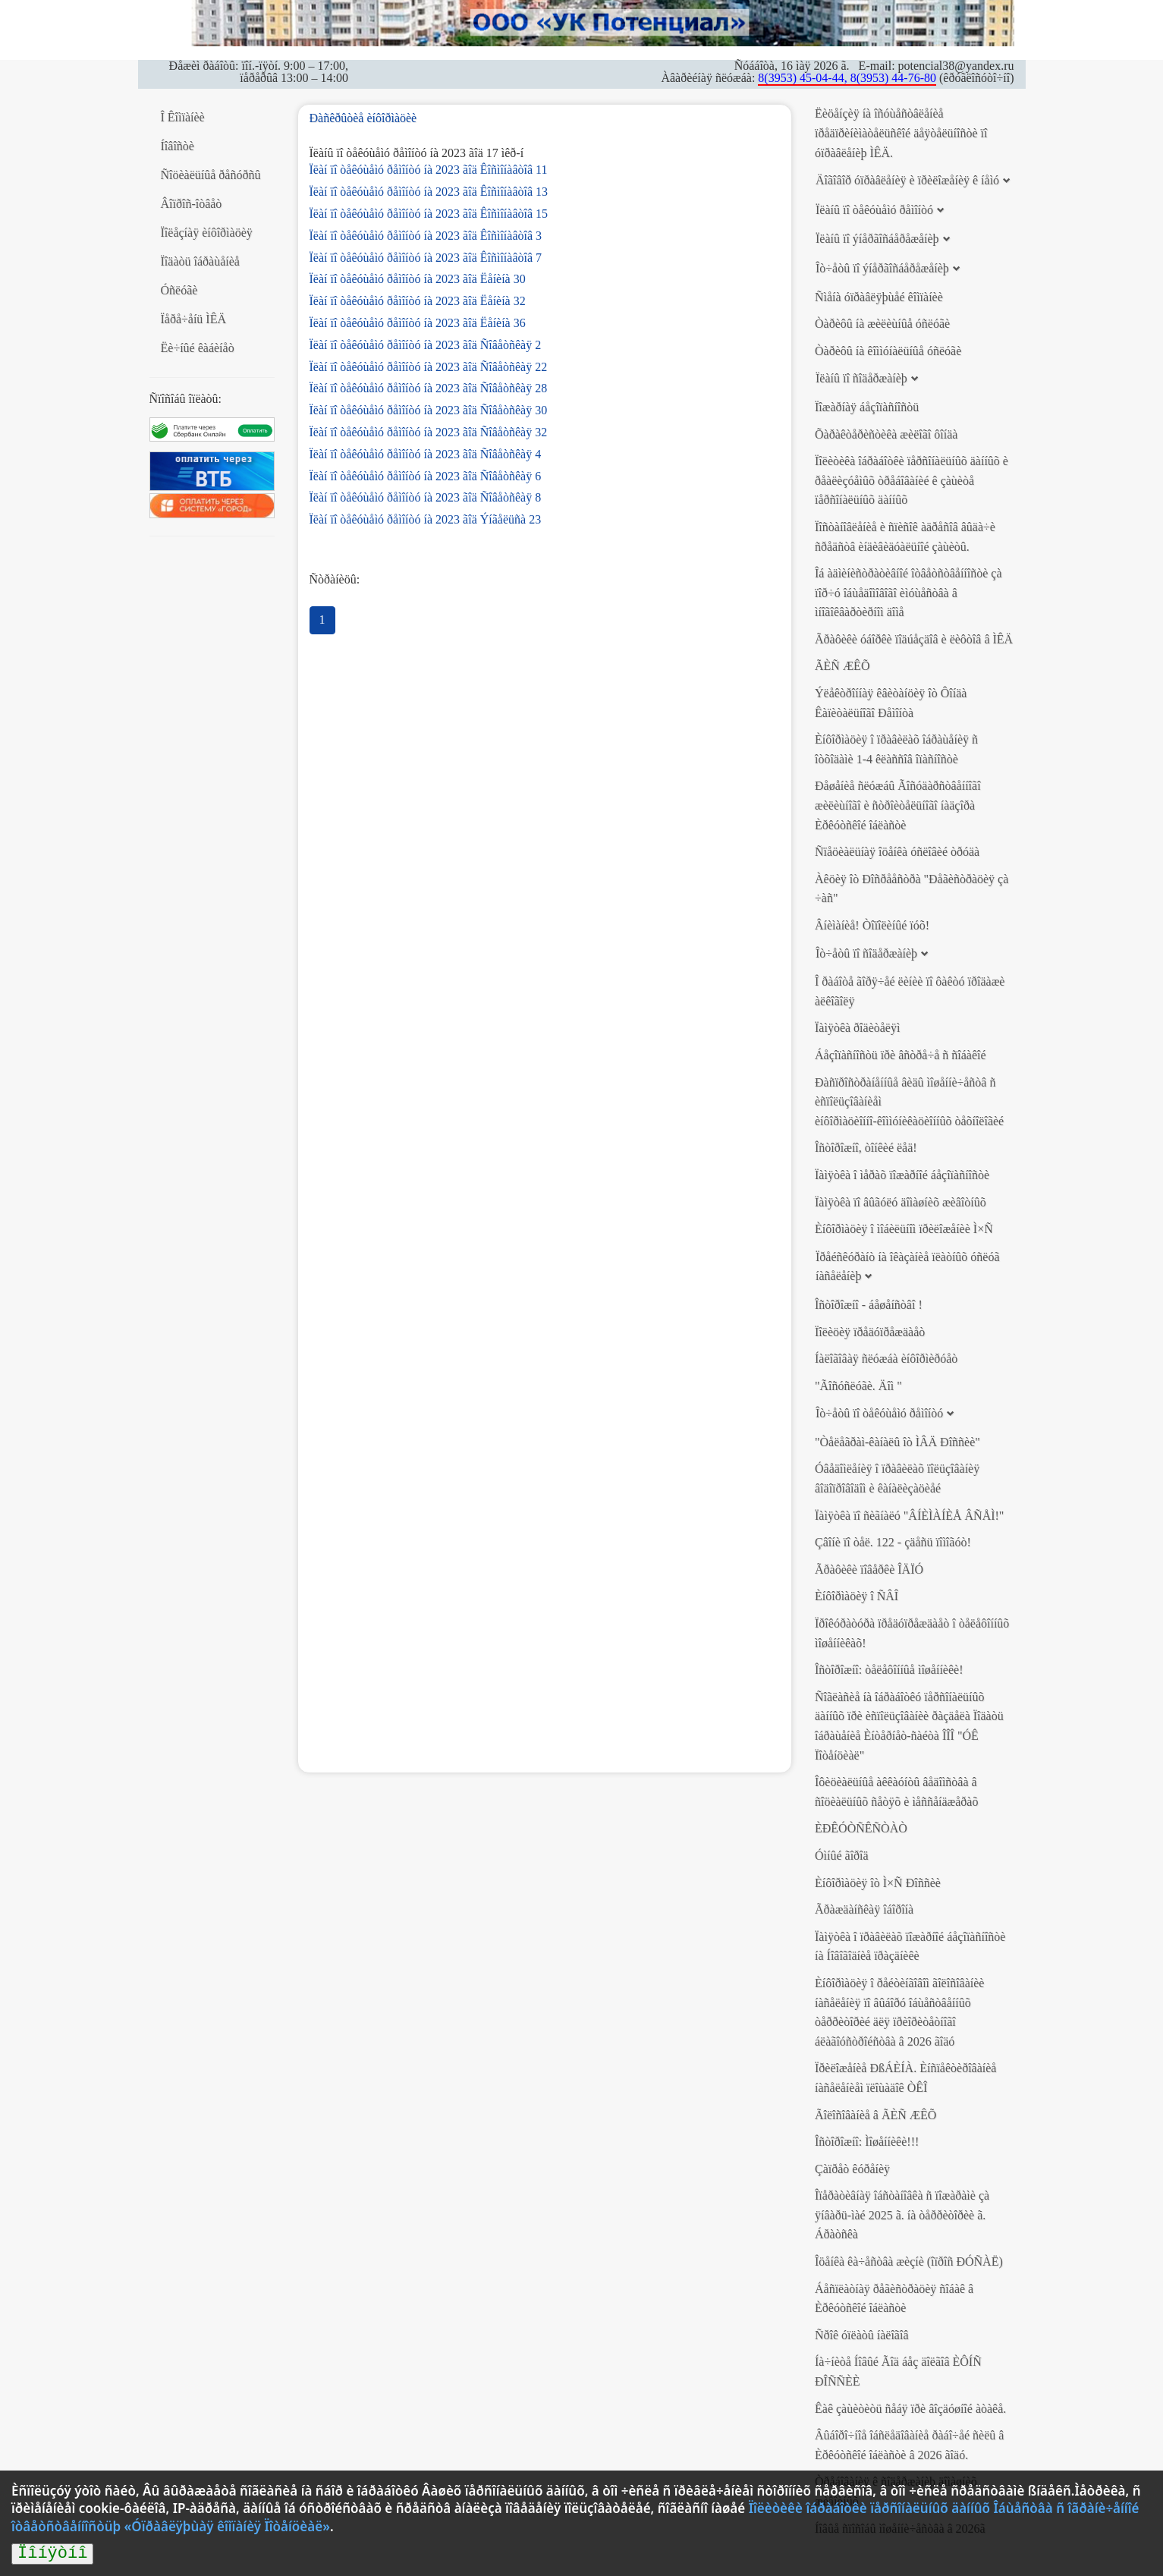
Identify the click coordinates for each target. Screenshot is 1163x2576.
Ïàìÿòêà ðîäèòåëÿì (857, 1027)
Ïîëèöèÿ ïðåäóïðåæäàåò (870, 1332)
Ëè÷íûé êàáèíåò (197, 347)
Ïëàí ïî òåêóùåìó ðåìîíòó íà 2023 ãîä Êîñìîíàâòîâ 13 (429, 191)
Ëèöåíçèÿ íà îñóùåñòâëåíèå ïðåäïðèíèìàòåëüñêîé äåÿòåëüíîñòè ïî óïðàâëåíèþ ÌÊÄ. (901, 133)
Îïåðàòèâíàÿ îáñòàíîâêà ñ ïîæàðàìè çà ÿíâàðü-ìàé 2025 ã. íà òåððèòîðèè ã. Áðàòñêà (902, 2215)
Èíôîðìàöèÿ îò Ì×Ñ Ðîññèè (878, 1882)
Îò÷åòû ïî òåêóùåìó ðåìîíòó (879, 1413)
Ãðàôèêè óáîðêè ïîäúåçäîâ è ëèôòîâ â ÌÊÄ (914, 639)
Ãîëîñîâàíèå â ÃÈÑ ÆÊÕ (875, 2115)
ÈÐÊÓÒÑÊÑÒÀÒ (861, 1828)
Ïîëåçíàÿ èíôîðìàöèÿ (207, 232)
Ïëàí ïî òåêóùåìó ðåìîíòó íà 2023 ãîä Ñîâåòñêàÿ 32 (429, 432)
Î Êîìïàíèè (183, 117)
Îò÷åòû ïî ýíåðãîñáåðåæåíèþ (882, 268)
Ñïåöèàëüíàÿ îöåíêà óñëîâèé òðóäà (897, 851)
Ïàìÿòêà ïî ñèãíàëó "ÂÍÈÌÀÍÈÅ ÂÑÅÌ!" (909, 1515)
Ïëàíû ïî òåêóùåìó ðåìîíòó (874, 209)
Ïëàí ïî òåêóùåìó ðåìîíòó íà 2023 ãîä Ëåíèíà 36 (418, 322)
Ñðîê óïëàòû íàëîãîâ (862, 2335)
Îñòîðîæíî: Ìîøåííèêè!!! (867, 2141)
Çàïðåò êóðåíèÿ (852, 2168)
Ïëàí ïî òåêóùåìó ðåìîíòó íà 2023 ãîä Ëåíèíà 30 (418, 278)
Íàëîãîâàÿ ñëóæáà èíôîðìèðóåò (886, 1358)
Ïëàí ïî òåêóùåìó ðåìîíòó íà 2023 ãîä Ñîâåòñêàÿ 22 (429, 366)
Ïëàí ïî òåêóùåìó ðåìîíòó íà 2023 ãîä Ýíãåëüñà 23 (426, 519)
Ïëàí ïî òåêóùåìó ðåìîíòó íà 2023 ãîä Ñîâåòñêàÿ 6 (426, 476)
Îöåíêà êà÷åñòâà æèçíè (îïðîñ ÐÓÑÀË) (909, 2261)
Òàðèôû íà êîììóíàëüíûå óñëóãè (888, 350)
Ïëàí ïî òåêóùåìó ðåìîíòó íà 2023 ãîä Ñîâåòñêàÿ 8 (426, 497)
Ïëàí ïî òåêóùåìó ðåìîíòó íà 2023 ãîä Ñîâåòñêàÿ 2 (426, 344)
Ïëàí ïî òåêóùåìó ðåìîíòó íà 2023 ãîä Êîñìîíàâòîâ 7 (426, 257)
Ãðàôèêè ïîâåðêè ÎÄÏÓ (869, 1569)
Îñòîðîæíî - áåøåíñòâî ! (869, 1304)
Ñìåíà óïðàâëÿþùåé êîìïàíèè (879, 297)
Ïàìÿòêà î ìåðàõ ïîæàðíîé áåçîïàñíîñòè (902, 1174)
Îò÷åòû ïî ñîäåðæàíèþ (866, 953)
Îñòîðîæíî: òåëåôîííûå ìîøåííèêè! (889, 1669)
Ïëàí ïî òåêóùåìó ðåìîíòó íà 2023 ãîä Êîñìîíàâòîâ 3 (426, 235)
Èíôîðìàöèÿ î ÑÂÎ (856, 1596)
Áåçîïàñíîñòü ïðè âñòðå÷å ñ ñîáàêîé (900, 1055)
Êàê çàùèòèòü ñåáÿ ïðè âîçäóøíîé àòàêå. (910, 2408)
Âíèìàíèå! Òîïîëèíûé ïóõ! (872, 925)
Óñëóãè (179, 290)
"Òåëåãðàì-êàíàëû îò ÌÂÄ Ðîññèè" (897, 1442)
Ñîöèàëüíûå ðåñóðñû (211, 174)
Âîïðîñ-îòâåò (191, 203)
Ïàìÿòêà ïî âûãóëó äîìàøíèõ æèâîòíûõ (900, 1202)
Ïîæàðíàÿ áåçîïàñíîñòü (867, 407)
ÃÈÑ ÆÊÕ (842, 665)
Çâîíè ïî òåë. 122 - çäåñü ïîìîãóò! (893, 1542)
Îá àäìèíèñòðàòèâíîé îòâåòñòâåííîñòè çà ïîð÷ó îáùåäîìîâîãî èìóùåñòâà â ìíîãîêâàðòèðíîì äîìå (908, 592)
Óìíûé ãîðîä (842, 1855)
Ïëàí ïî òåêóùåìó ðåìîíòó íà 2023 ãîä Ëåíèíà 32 (418, 300)
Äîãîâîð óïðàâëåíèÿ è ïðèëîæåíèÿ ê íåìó (907, 180)
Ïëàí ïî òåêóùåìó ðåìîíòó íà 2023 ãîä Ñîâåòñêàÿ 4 (426, 454)
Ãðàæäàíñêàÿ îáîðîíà (864, 1909)
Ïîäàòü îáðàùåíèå (200, 261)
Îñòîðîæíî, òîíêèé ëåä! (866, 1147)
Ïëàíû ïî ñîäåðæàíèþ (861, 378)
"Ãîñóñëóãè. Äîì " (858, 1385)
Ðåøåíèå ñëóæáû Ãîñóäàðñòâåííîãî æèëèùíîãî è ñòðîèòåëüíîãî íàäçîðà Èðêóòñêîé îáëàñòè (898, 805)
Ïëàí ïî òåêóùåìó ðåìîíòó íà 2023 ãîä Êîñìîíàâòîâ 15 (429, 213)
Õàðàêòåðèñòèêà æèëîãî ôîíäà (886, 434)
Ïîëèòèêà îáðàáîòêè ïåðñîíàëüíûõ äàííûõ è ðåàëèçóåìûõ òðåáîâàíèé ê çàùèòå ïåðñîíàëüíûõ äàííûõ (911, 480)
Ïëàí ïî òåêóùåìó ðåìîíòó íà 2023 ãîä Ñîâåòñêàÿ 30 (429, 410)
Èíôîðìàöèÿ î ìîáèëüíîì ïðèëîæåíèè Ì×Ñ (904, 1228)
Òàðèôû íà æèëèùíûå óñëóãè (882, 323)
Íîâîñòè (177, 146)
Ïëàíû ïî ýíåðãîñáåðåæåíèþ (877, 238)
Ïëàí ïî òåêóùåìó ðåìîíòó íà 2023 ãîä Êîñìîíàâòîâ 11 (429, 169)
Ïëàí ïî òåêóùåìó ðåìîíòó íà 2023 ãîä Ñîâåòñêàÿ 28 (429, 388)
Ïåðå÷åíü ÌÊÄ (194, 319)
